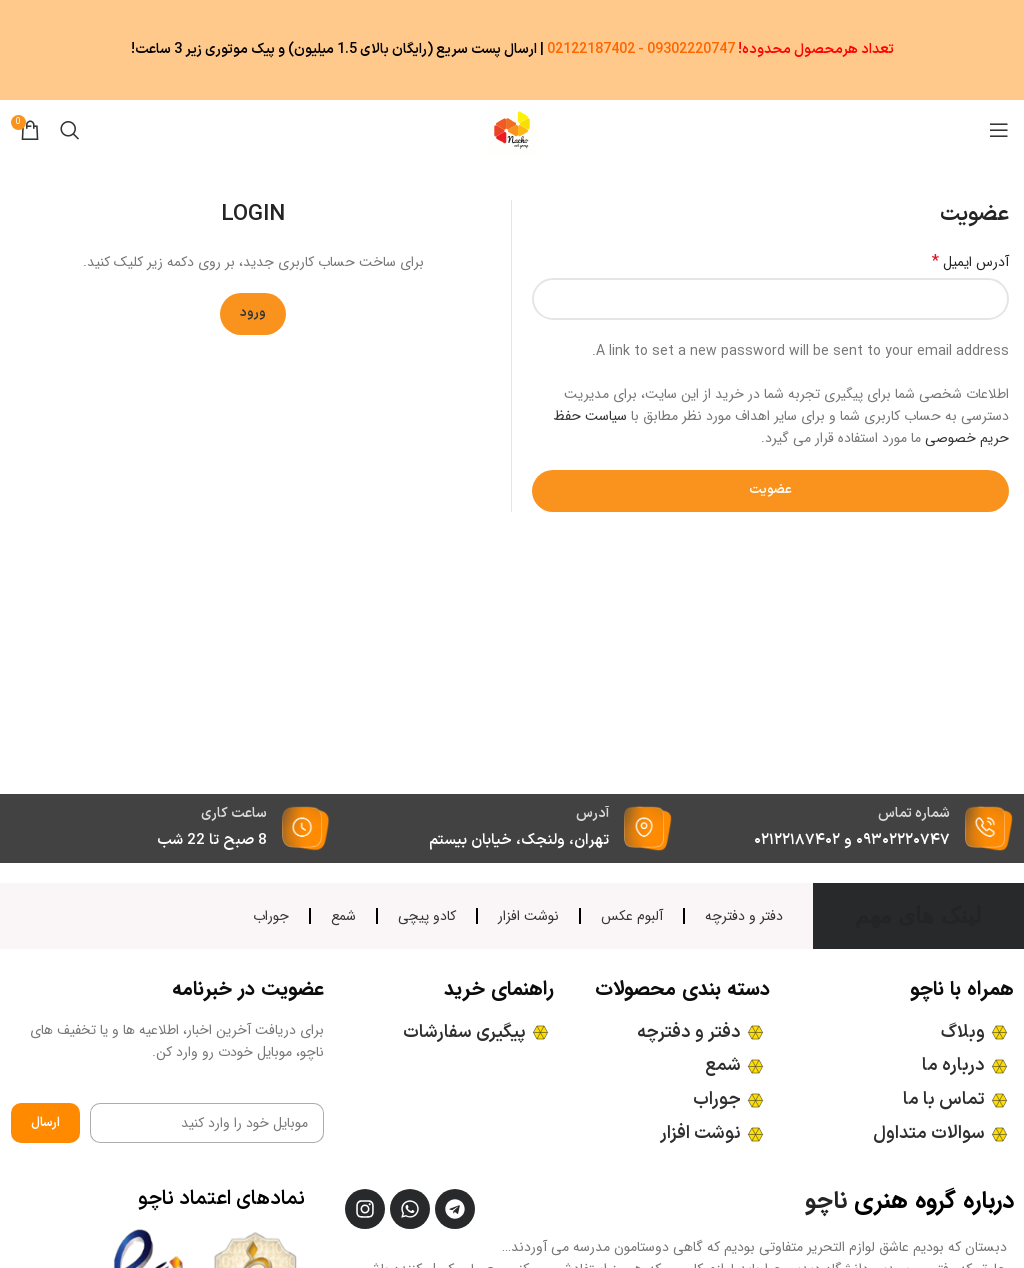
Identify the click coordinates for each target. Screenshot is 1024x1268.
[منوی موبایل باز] (999, 130)
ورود (253, 313)
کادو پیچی (427, 916)
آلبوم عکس (632, 916)
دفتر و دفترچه (744, 916)
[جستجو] (70, 130)
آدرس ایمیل (970, 262)
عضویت (770, 490)
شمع (343, 916)
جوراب (271, 916)
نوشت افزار (528, 916)
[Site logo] (512, 129)
